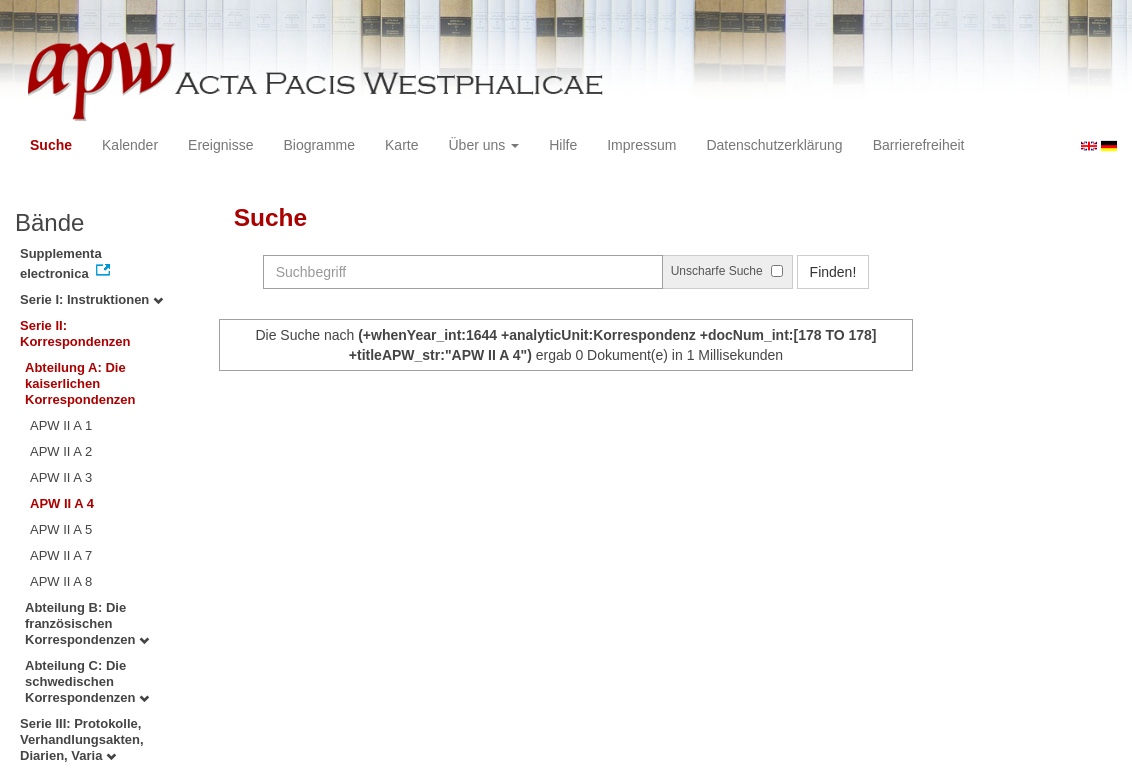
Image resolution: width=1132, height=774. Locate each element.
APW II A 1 (61, 425)
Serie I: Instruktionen (91, 299)
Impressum (641, 145)
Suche (51, 145)
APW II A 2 (61, 451)
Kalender (130, 145)
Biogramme (319, 145)
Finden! (833, 272)
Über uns (484, 145)
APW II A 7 (61, 555)
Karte (401, 145)
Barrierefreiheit (919, 145)
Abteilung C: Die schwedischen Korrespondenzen (87, 681)
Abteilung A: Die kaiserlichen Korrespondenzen (80, 383)
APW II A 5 (61, 529)
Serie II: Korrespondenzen (75, 333)
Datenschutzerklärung (774, 145)
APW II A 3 (61, 477)
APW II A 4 (62, 503)
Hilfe (563, 145)
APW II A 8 (61, 581)
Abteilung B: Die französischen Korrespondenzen (87, 623)
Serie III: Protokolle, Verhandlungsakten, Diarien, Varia (82, 739)
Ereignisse (220, 145)
